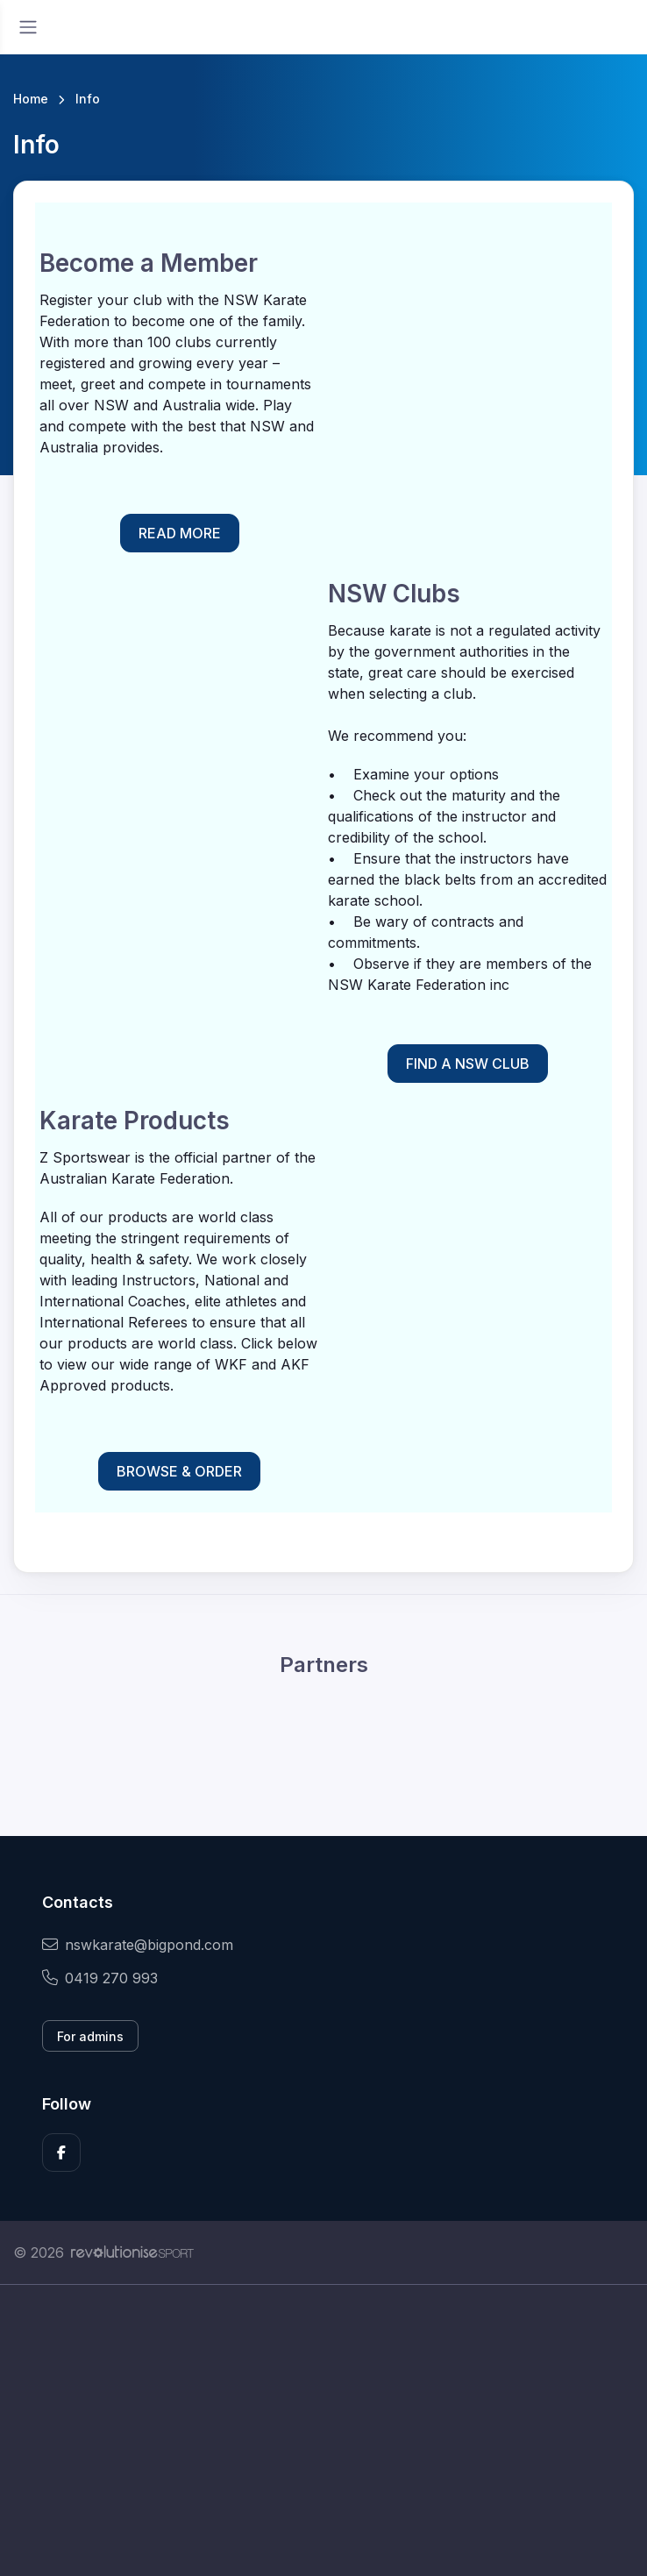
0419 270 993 (100, 1978)
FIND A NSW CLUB (468, 1063)
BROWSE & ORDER (179, 1471)
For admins (90, 2036)
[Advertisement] (323, 2449)
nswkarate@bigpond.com (137, 1944)
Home (30, 98)
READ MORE (180, 533)
